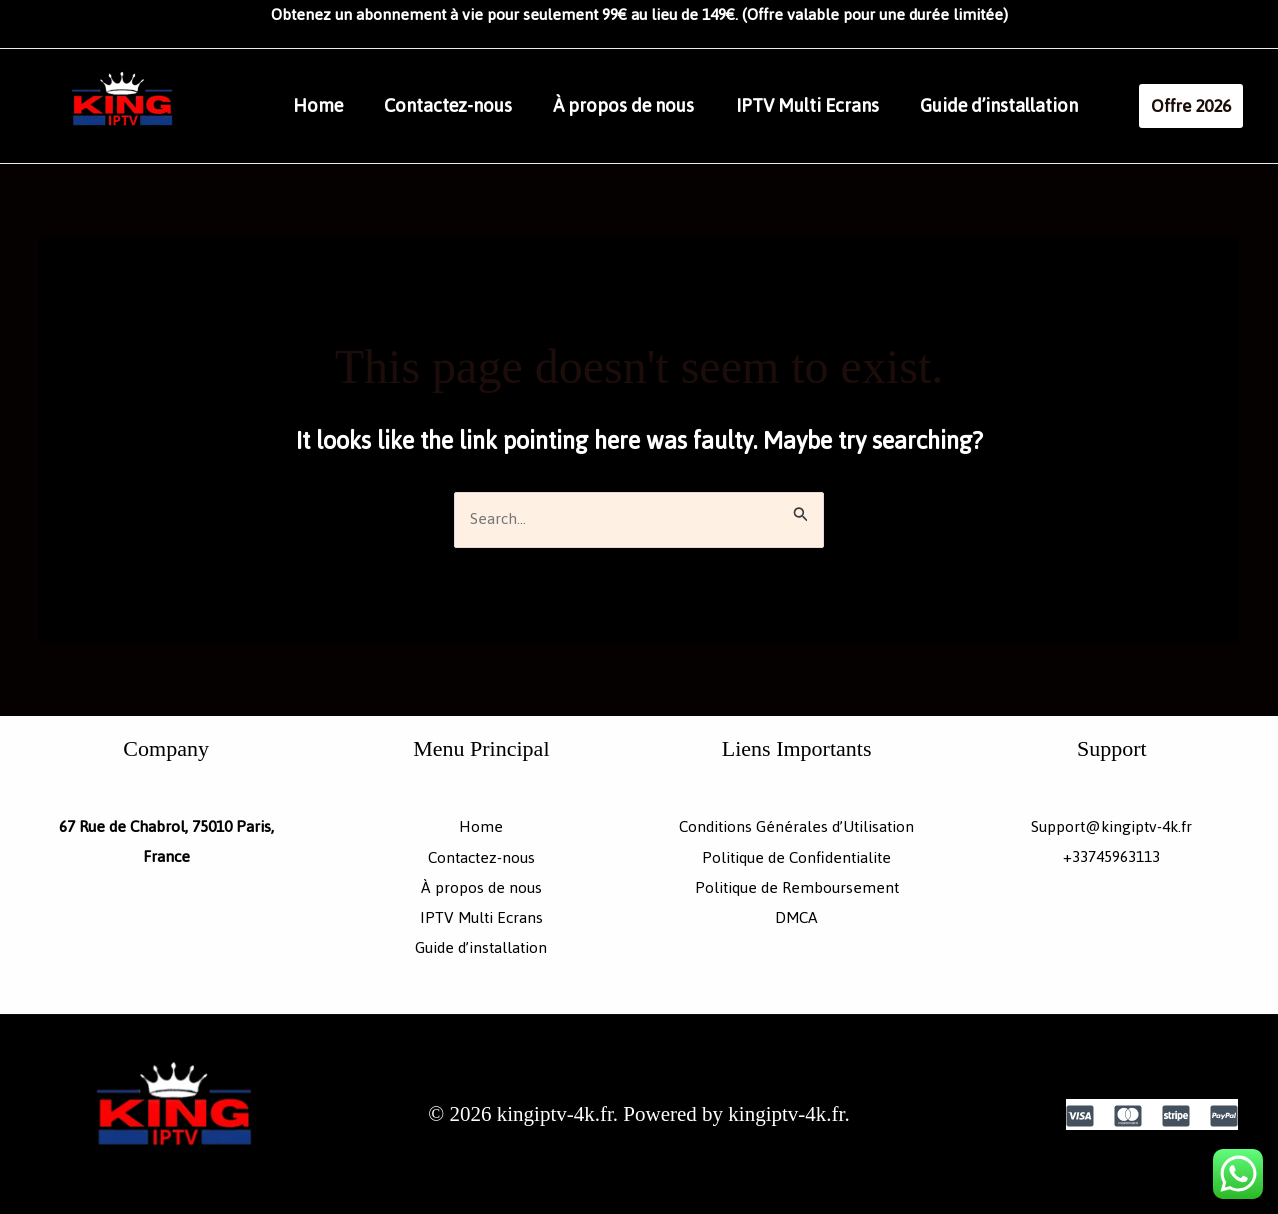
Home (321, 106)
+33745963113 (1111, 857)
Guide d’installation (1029, 106)
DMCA (796, 916)
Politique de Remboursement (797, 886)
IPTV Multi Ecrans (830, 106)
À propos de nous (640, 106)
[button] (1207, 106)
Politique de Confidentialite (796, 857)
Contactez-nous (458, 106)
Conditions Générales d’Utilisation (796, 827)
